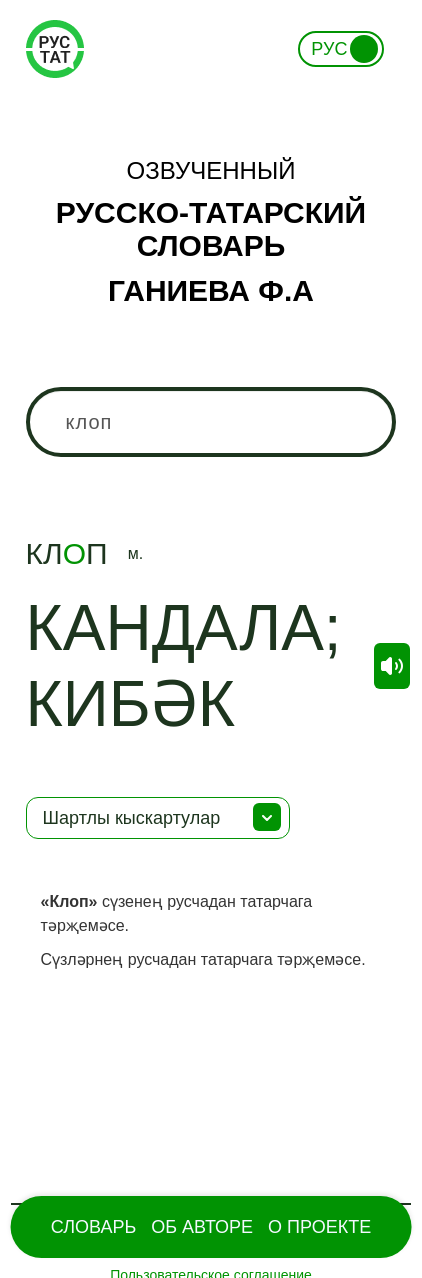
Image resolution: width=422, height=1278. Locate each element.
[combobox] (211, 422)
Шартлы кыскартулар (132, 818)
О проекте (319, 1227)
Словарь (93, 1227)
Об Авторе (202, 1227)
